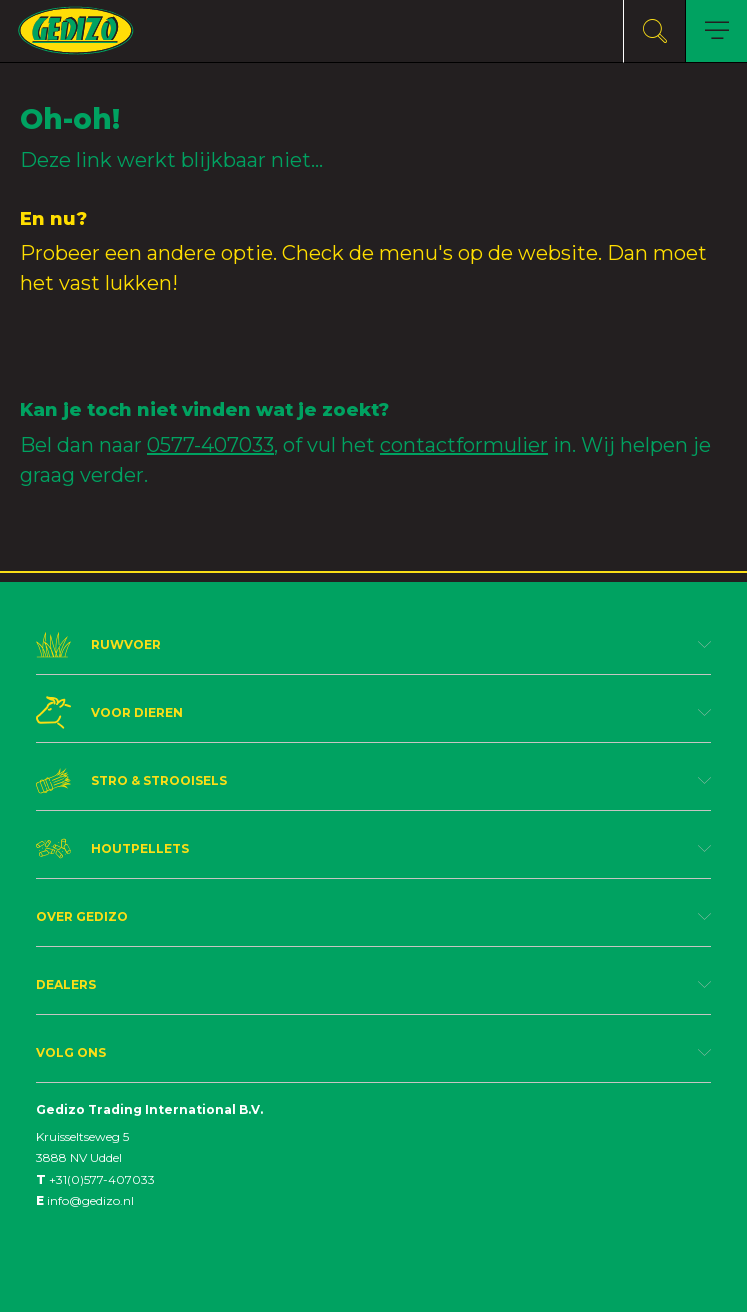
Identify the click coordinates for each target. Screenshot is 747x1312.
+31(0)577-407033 (95, 1179)
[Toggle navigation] (716, 31)
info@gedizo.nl (85, 1200)
